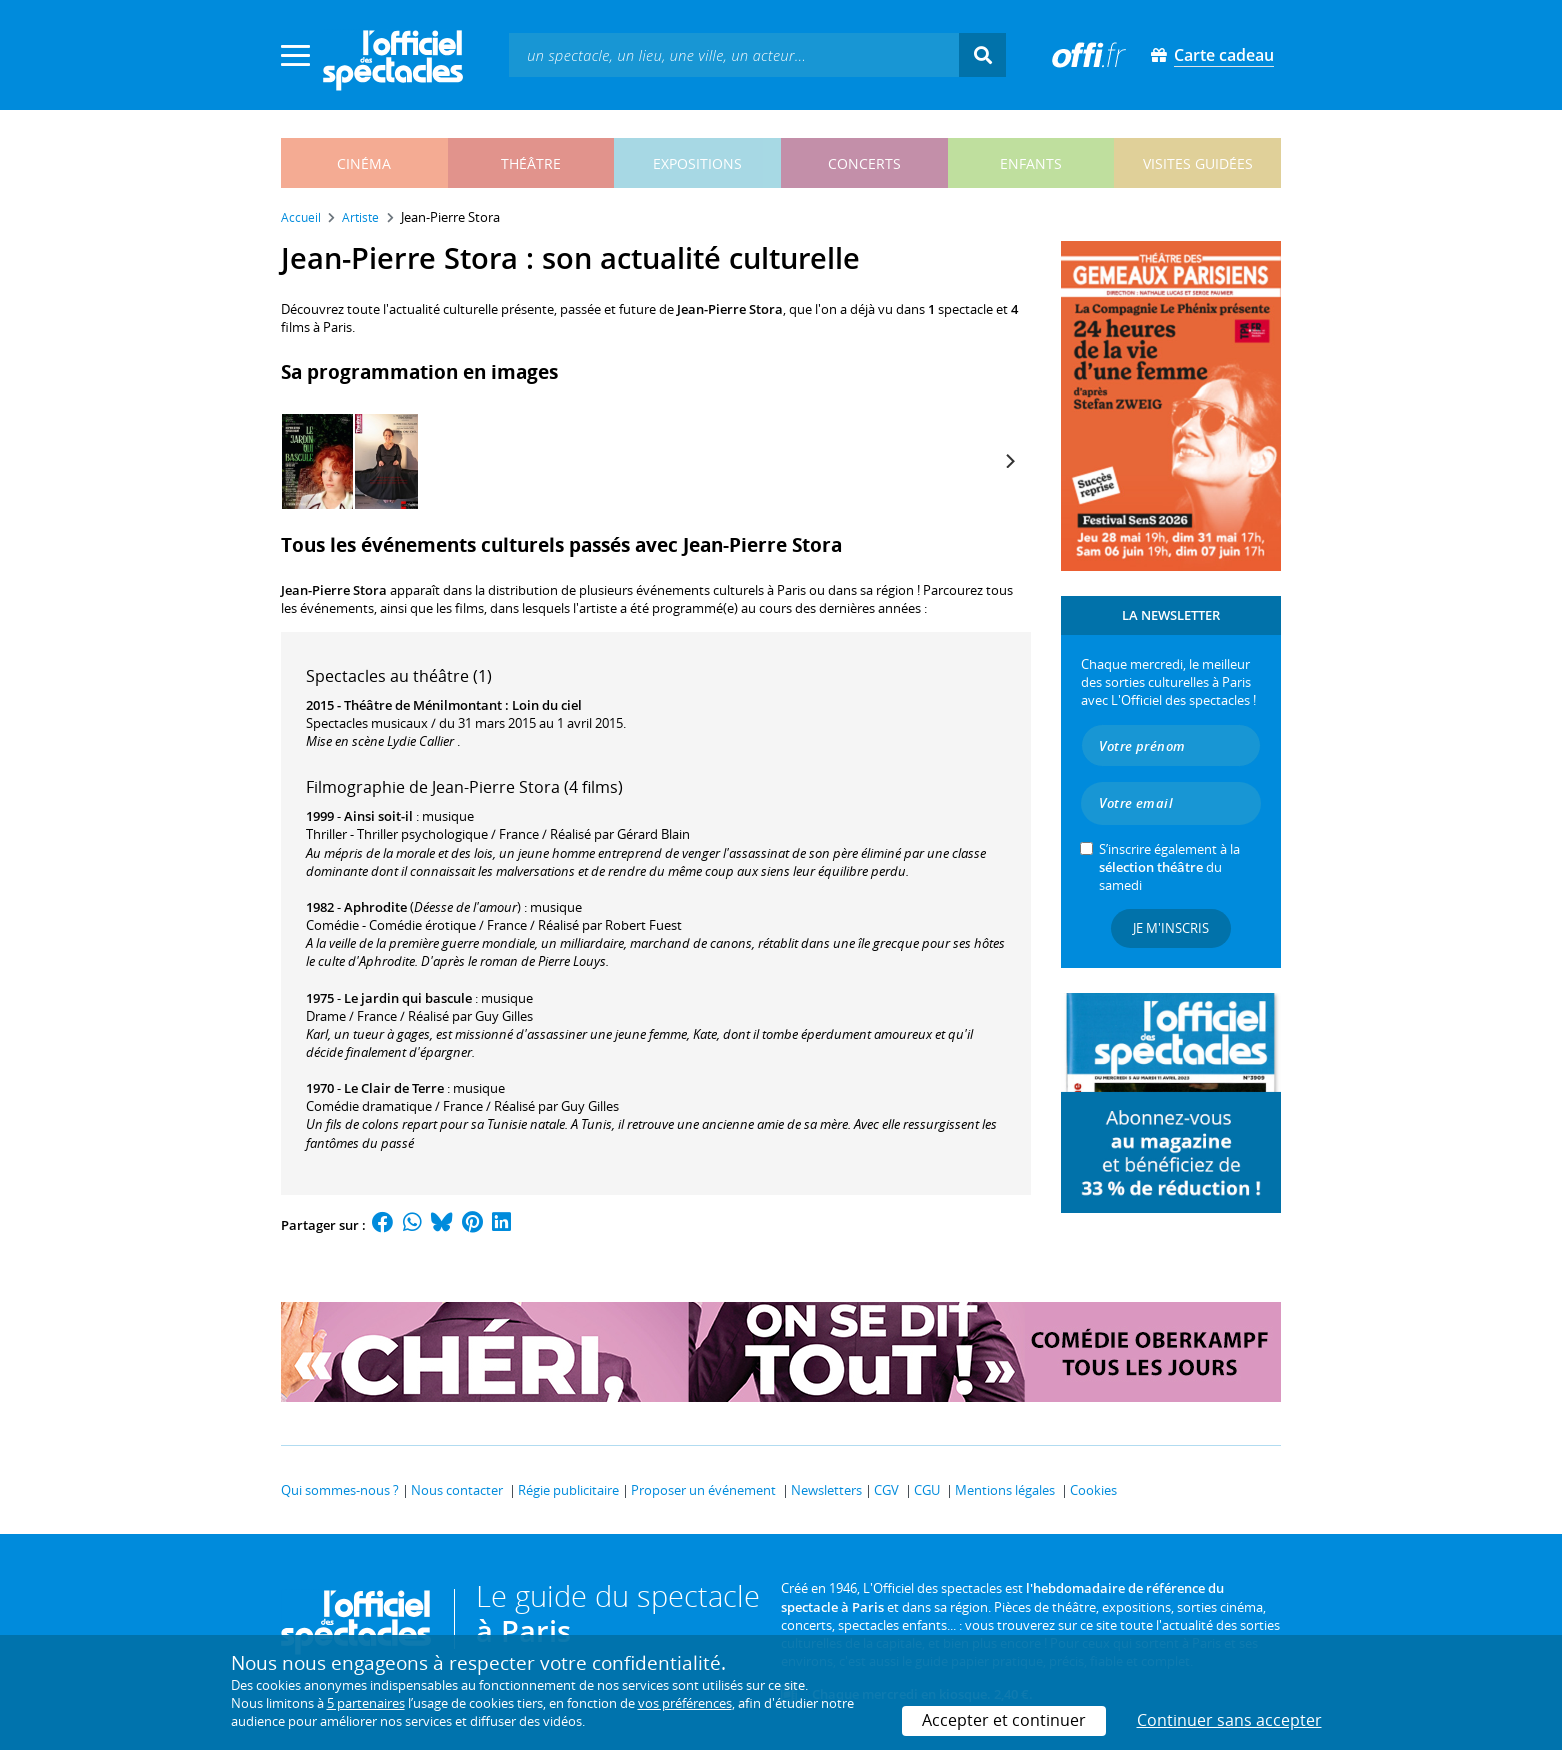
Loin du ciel (547, 705)
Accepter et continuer (1004, 1720)
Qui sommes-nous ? (340, 1490)
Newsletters (826, 1490)
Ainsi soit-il (378, 816)
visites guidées (1198, 163)
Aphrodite (375, 907)
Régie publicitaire (568, 1490)
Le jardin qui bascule (408, 998)
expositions (697, 163)
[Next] (1009, 461)
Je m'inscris (1171, 928)
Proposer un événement (703, 1490)
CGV (886, 1490)
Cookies (1093, 1490)
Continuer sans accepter (1229, 1720)
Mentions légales (1005, 1490)
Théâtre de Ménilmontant (423, 705)
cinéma (364, 163)
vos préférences (685, 1703)
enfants (1031, 163)
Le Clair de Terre (394, 1088)
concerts (864, 163)
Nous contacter (457, 1490)
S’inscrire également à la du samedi (1169, 867)
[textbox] (734, 54)
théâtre (531, 163)
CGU (927, 1490)
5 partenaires (366, 1703)
